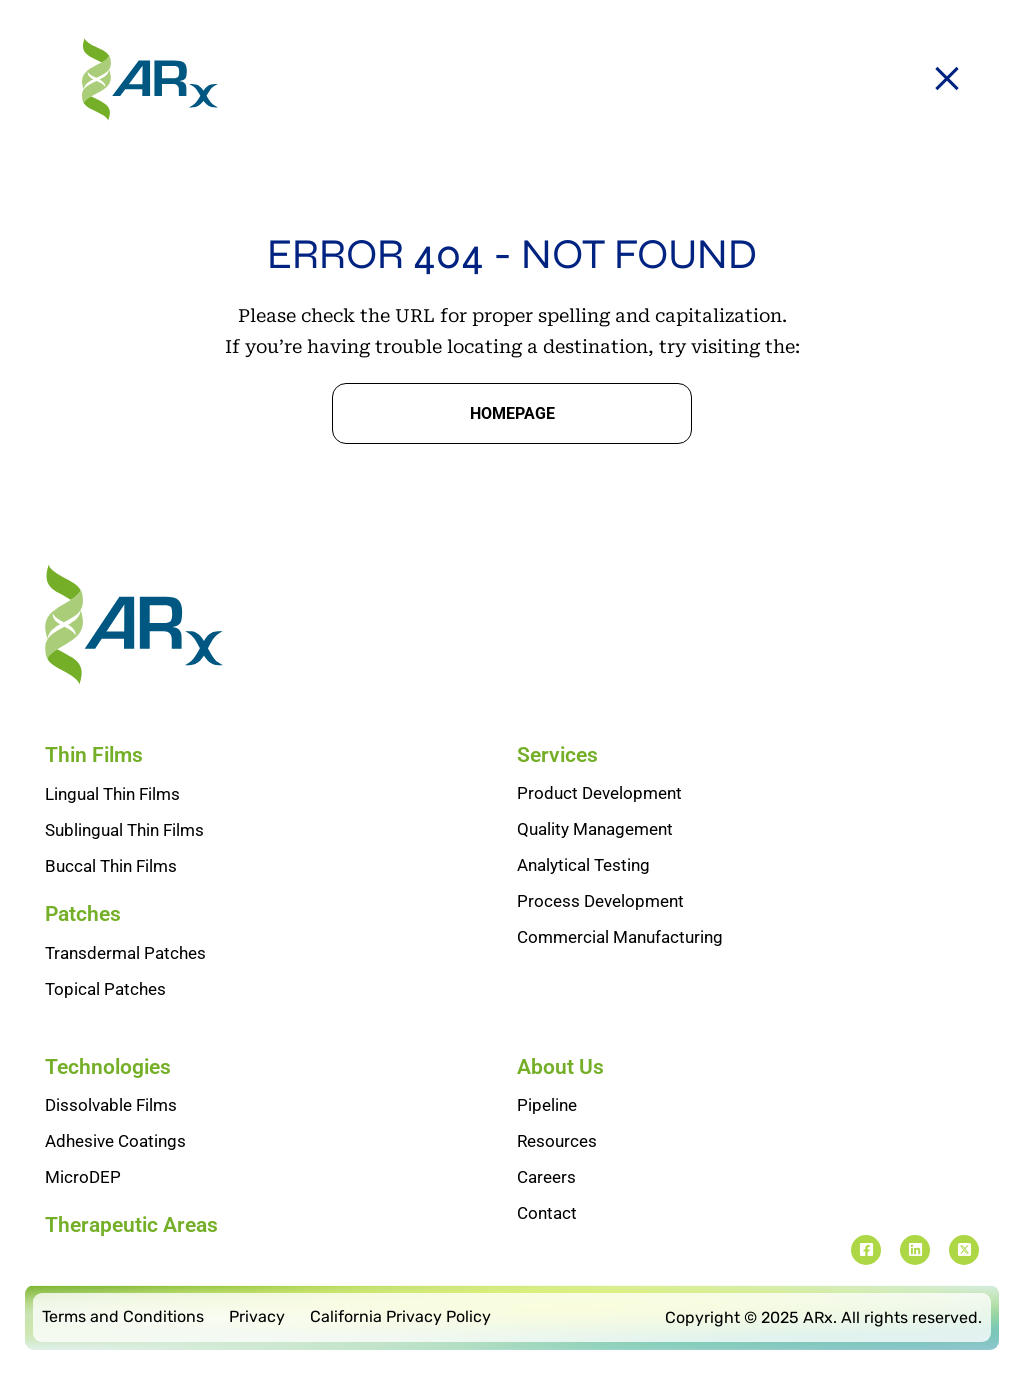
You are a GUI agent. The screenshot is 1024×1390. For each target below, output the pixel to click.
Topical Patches (105, 989)
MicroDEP (83, 1177)
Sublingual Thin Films (124, 830)
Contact (547, 1213)
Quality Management (595, 829)
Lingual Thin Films (112, 794)
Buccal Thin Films (111, 866)
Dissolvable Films (111, 1105)
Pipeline (547, 1105)
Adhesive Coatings (115, 1141)
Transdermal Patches (125, 953)
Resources (557, 1141)
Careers (546, 1177)
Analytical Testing (583, 865)
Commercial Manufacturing (620, 937)
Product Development (599, 793)
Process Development (600, 901)
